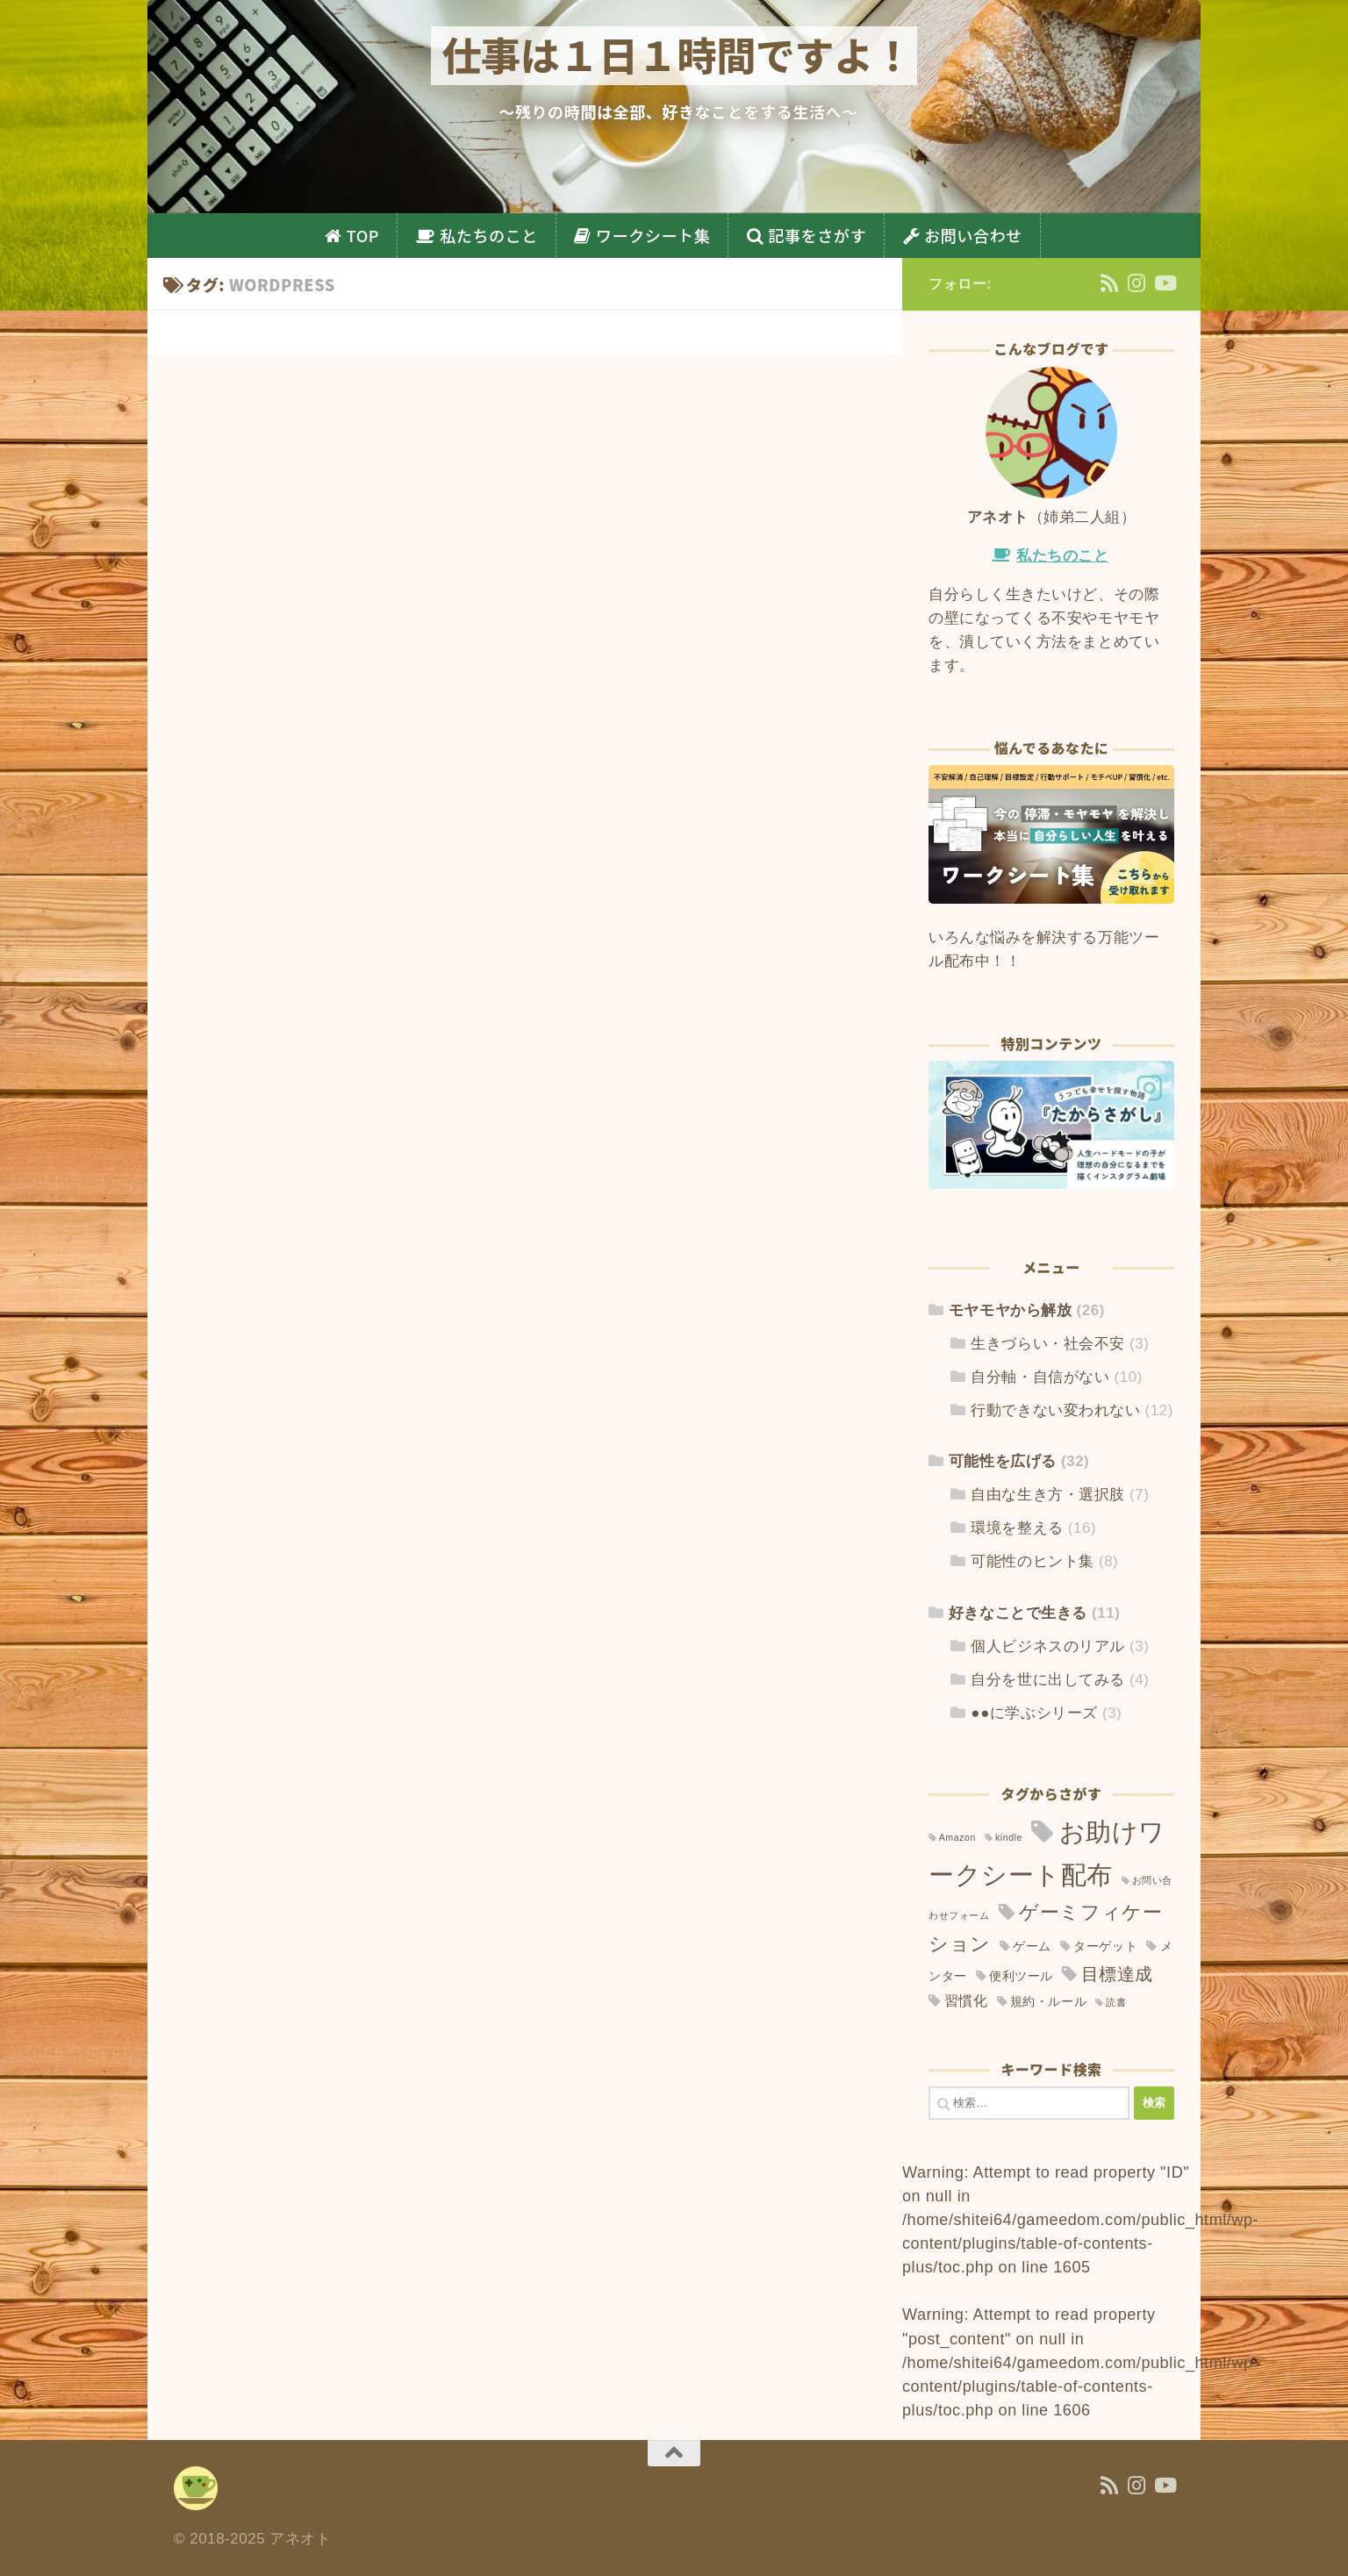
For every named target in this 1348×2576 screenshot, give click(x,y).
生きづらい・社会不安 (1047, 1343)
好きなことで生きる (1018, 1613)
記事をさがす (817, 235)
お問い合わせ (973, 235)
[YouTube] (1164, 283)
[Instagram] (1137, 283)
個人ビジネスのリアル (1047, 1646)
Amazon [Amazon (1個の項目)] (957, 1837)
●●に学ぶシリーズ (1034, 1713)
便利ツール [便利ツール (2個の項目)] (1021, 1976)
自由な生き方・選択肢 (1047, 1494)
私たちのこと (489, 235)
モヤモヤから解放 (1010, 1310)
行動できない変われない (1055, 1410)
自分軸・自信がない (1040, 1377)
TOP (363, 235)
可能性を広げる (1003, 1461)
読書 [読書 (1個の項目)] (1116, 2002)
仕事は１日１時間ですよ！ (676, 54)
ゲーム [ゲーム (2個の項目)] (1032, 1946)
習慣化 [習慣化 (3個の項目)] (966, 2000)
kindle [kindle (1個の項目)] (1008, 1837)
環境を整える (1017, 1528)
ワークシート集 (653, 235)
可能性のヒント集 (1032, 1561)
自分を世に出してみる (1047, 1679)
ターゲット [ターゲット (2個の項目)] (1105, 1946)
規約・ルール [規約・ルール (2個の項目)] (1048, 2001)
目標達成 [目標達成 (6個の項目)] (1117, 1974)
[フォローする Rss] (1110, 283)
